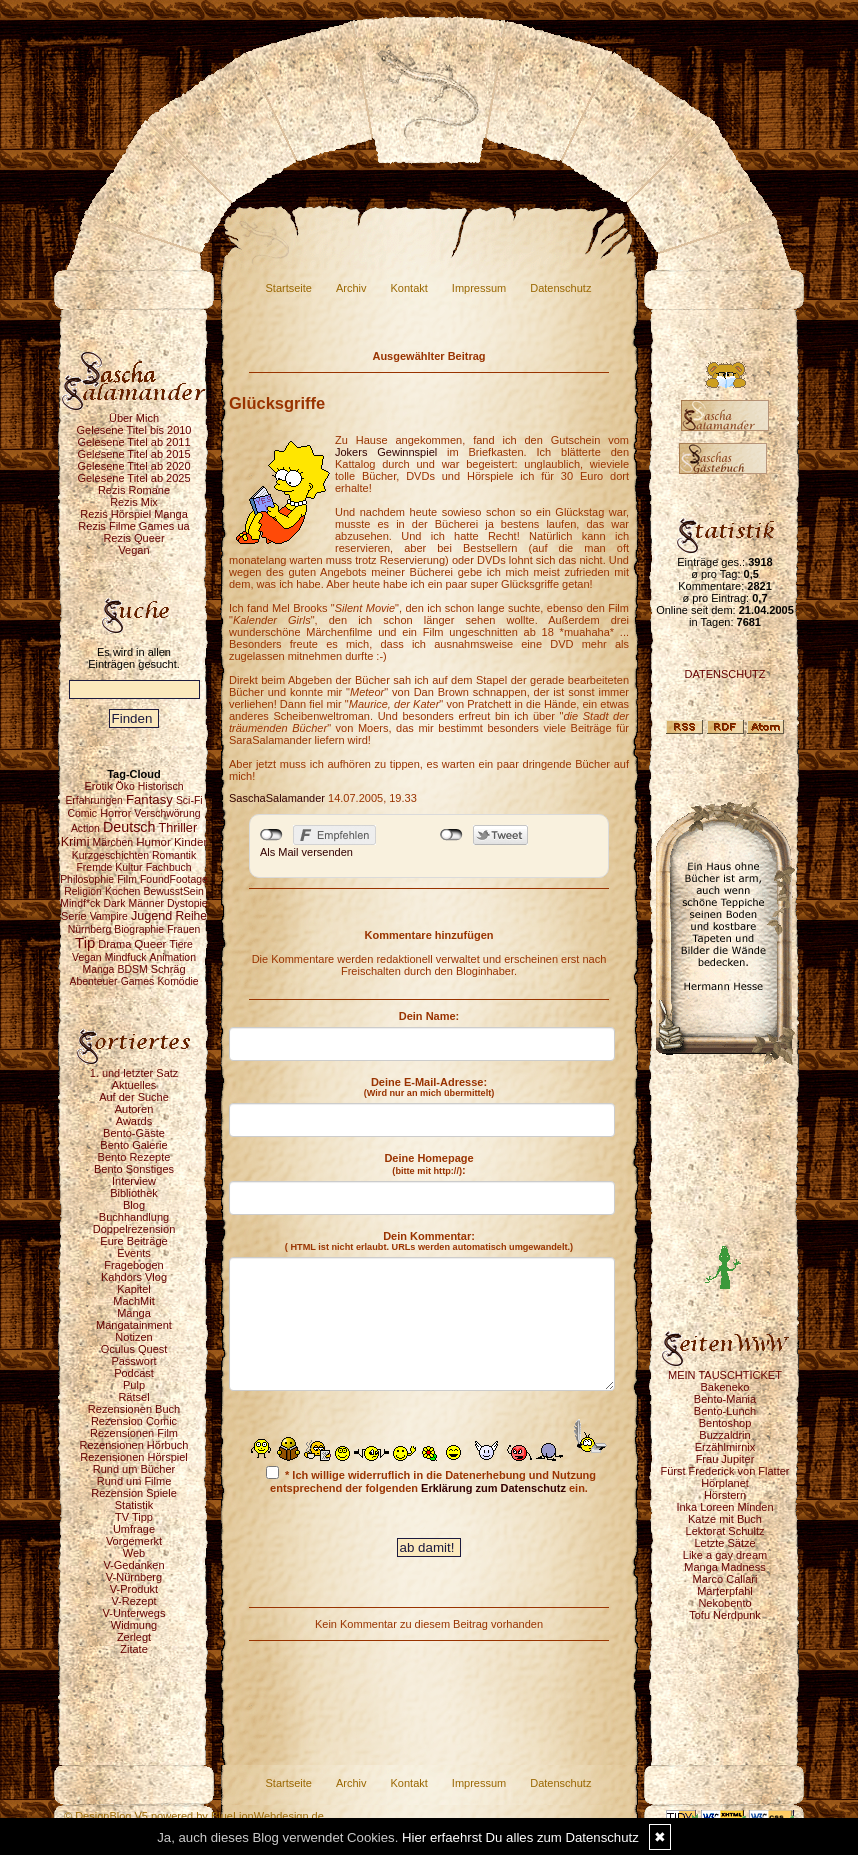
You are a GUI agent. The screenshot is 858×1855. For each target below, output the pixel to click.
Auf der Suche (134, 1097)
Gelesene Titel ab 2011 (133, 442)
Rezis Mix (134, 502)
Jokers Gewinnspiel (386, 452)
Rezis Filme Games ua (133, 526)
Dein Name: (429, 1016)
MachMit (134, 1301)
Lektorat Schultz (725, 1531)
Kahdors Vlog (134, 1277)
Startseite (289, 288)
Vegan (133, 550)
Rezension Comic (134, 1421)
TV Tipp (134, 1517)
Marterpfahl (725, 1591)
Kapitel (134, 1289)
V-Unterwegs (134, 1613)
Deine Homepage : (428, 1164)
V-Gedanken (133, 1565)
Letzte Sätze (724, 1543)
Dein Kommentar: (429, 1241)
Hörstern (725, 1495)
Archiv (351, 288)
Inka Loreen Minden (724, 1507)
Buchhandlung (134, 1217)
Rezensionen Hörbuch (134, 1445)
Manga (134, 1313)
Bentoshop (725, 1423)
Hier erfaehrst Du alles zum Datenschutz (520, 1837)
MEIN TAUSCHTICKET (725, 1375)
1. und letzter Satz (134, 1073)
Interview (134, 1181)
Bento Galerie (133, 1145)
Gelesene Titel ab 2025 (133, 478)
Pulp (134, 1385)
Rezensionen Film (134, 1433)
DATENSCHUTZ (724, 674)
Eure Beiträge (133, 1241)
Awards (134, 1121)
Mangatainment (134, 1325)
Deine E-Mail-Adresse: (429, 1087)
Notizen (133, 1337)
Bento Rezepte (134, 1157)
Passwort (133, 1361)
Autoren (134, 1109)
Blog (134, 1205)
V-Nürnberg (134, 1577)
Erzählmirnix (725, 1447)
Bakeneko (725, 1387)
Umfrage (134, 1529)
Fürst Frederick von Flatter (725, 1471)
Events (134, 1253)
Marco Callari (725, 1579)
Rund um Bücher (134, 1469)
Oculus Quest (134, 1349)
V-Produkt (134, 1589)
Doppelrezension (134, 1229)
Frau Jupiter (725, 1459)
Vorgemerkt (134, 1541)
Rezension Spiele (134, 1493)
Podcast (134, 1373)
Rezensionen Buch (134, 1409)
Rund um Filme (134, 1481)
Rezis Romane (134, 490)
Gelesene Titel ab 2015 (133, 454)
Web (134, 1553)
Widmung (134, 1625)
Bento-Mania (725, 1399)
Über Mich (134, 418)
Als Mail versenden (306, 852)
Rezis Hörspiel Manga (134, 514)
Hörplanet (725, 1483)
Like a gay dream (725, 1555)
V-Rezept (133, 1601)
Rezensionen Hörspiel (134, 1457)
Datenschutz (560, 288)
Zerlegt (134, 1637)
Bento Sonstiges (134, 1169)
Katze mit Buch (725, 1519)
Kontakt (409, 288)
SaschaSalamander (277, 798)
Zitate (134, 1649)
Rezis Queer (133, 538)
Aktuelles (134, 1085)
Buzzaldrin (724, 1435)
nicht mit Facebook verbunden (271, 835)
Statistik (134, 1505)
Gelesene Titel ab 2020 (133, 466)
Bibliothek (134, 1193)
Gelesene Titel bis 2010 (134, 430)
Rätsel (133, 1397)
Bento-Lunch (725, 1411)
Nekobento (724, 1603)
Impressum (479, 288)
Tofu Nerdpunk (725, 1615)
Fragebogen (133, 1265)
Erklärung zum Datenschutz (493, 1488)
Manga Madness (724, 1567)
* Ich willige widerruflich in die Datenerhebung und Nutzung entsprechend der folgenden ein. (431, 1480)
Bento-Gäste (134, 1133)
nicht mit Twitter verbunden (451, 835)
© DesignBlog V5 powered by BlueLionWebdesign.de (194, 1816)
